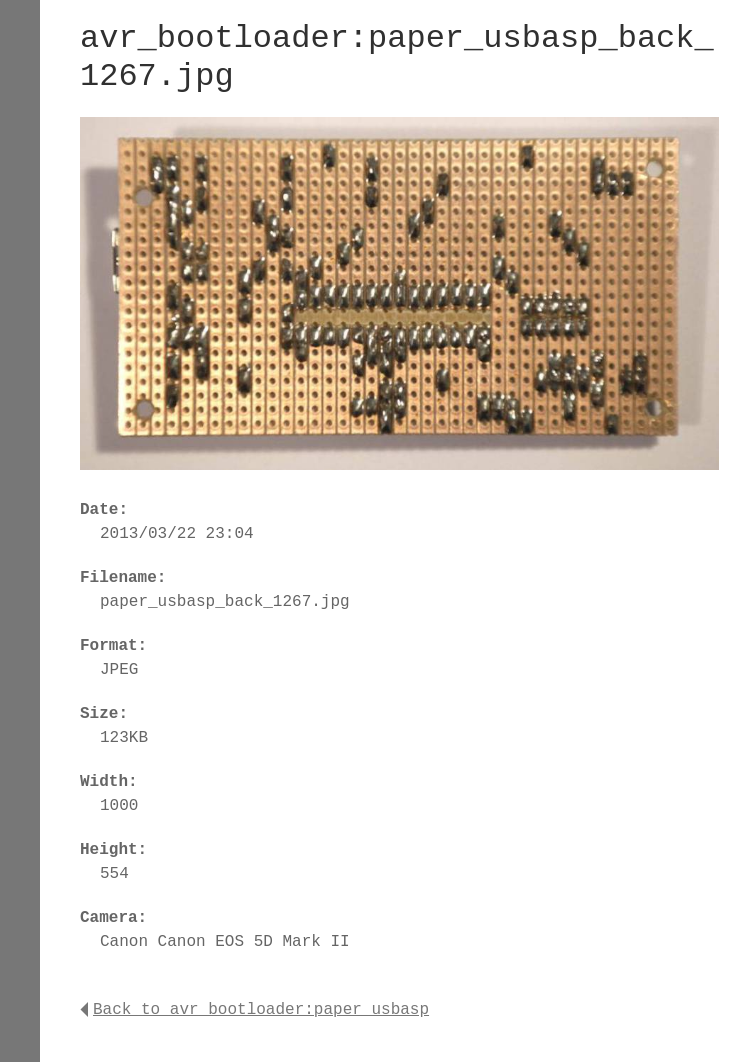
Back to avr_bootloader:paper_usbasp (254, 1010)
